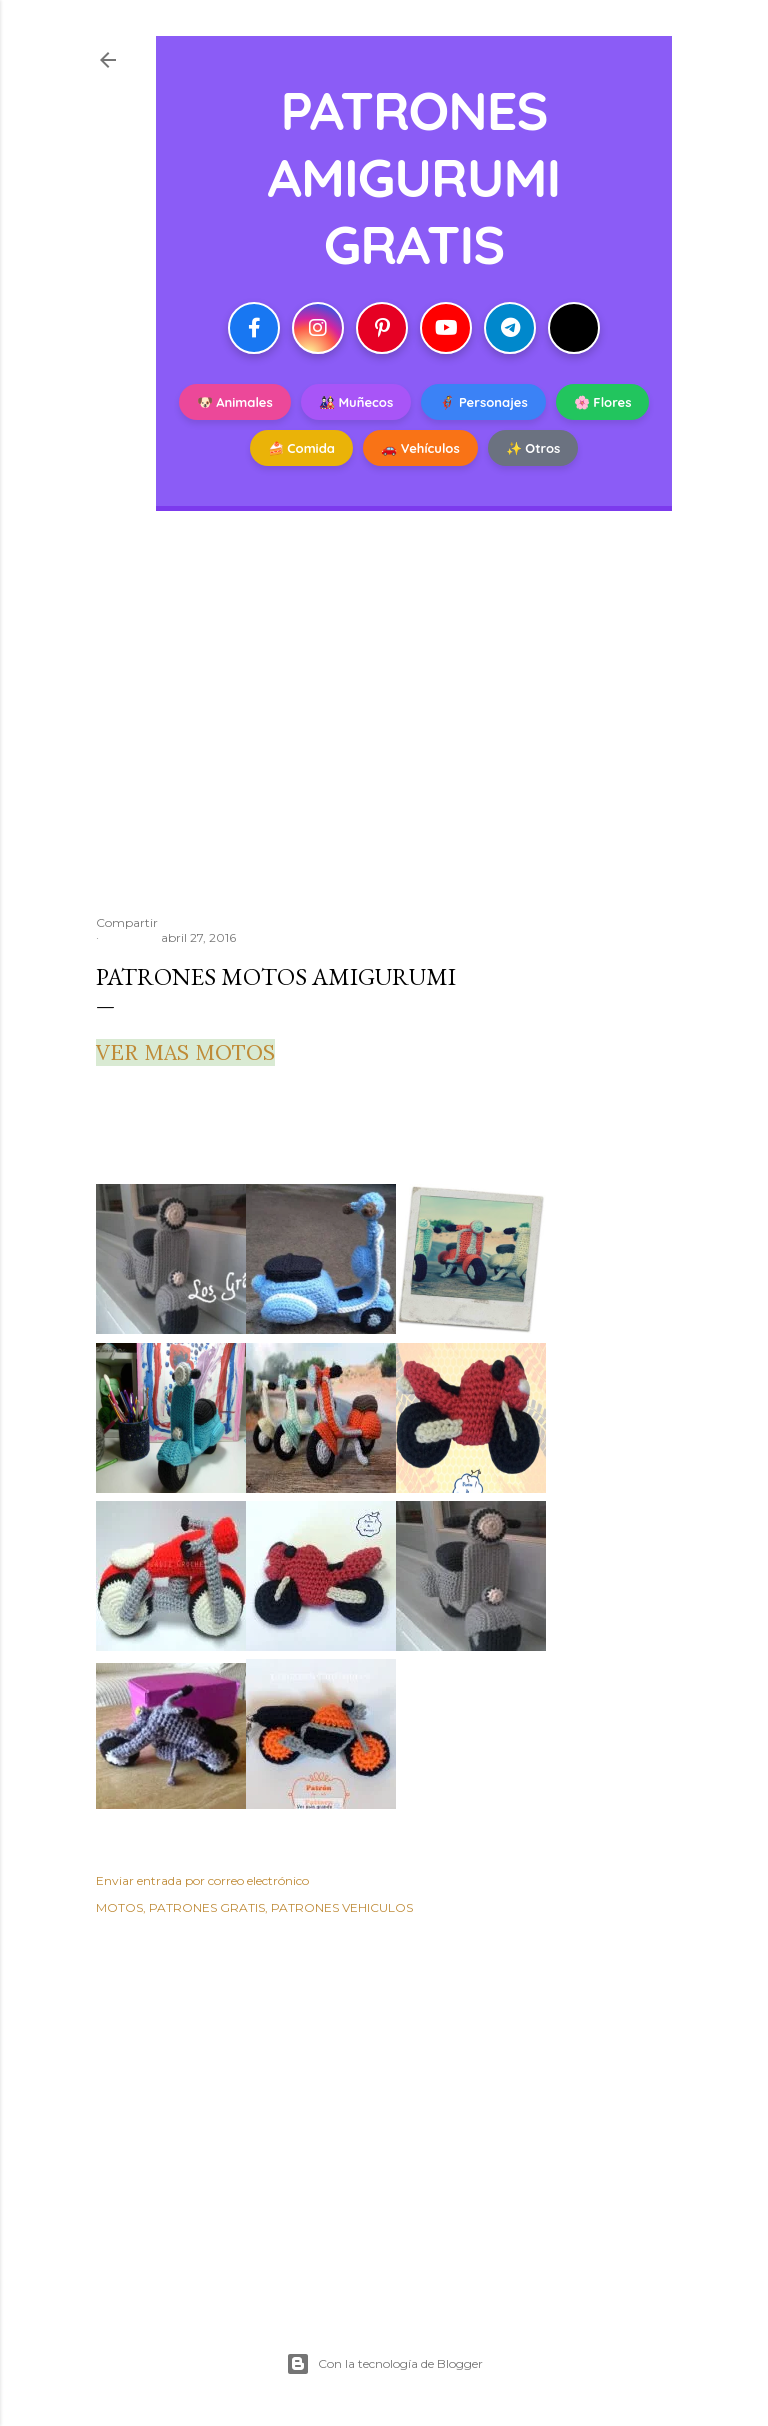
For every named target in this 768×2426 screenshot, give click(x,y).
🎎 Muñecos (356, 402)
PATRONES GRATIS (207, 1907)
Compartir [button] (127, 922)
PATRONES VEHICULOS (342, 1907)
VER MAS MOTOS (185, 1052)
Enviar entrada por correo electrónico (202, 1880)
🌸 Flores (603, 402)
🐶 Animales (235, 402)
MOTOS (119, 1907)
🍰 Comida (301, 448)
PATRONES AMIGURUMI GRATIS (414, 176)
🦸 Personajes (483, 402)
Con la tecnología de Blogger (384, 2364)
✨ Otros (533, 448)
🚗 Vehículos (420, 448)
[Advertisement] (384, 725)
